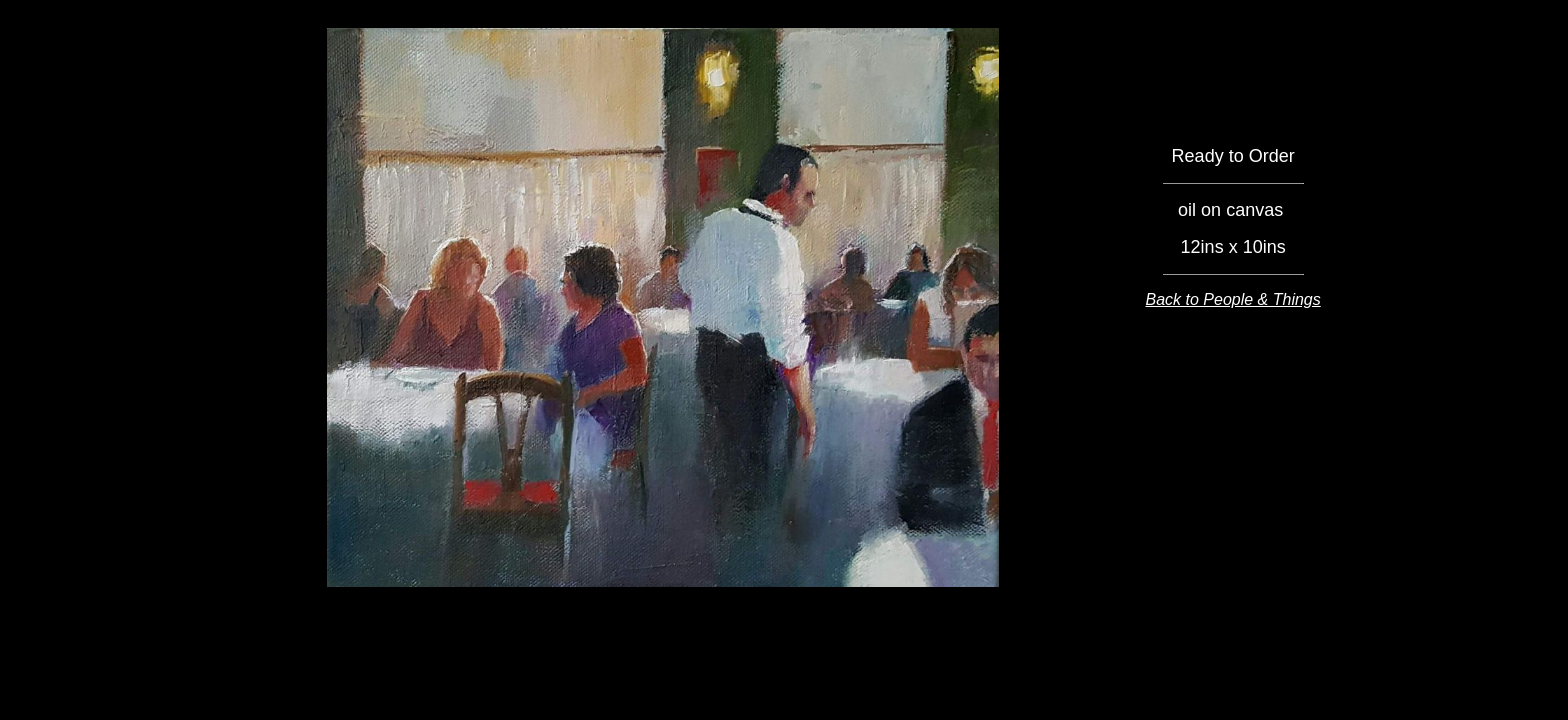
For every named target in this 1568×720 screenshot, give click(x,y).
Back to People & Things (1233, 299)
